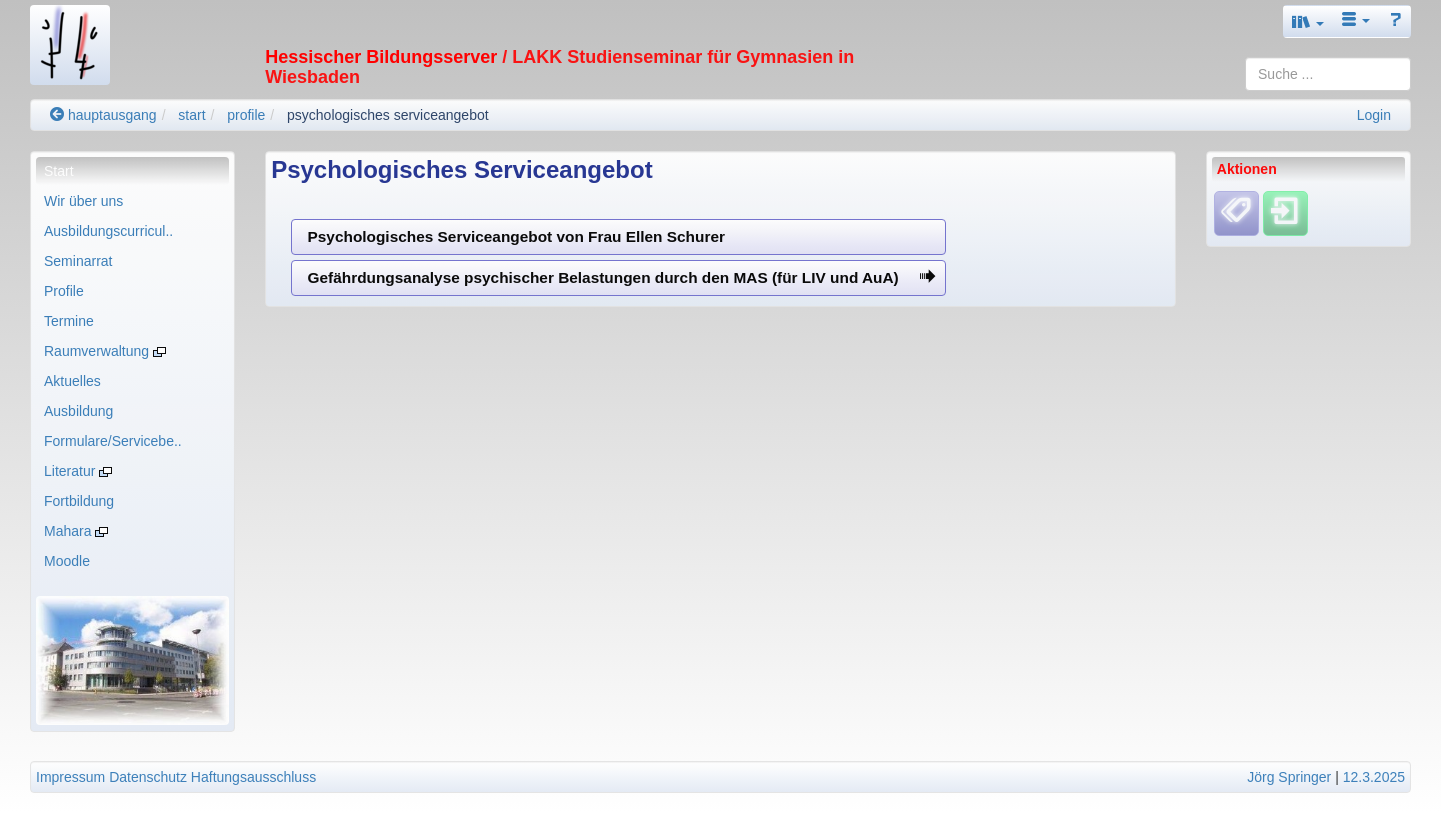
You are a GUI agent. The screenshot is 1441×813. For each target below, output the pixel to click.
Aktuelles (72, 381)
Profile (64, 291)
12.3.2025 (1374, 777)
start (191, 115)
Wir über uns (83, 201)
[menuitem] (132, 171)
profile (246, 115)
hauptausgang (103, 115)
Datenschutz (148, 777)
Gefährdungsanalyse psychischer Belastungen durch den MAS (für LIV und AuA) (622, 277)
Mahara (76, 531)
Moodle (67, 561)
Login (1374, 115)
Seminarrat (78, 261)
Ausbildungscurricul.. (108, 231)
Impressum (70, 777)
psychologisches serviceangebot (388, 115)
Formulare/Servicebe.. (113, 441)
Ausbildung (78, 411)
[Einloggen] (1285, 212)
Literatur (78, 471)
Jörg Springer (1289, 777)
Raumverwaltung (105, 351)
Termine (69, 321)
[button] (1308, 21)
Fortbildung (79, 501)
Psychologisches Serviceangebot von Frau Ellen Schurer (516, 236)
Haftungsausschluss (253, 777)
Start (59, 171)
